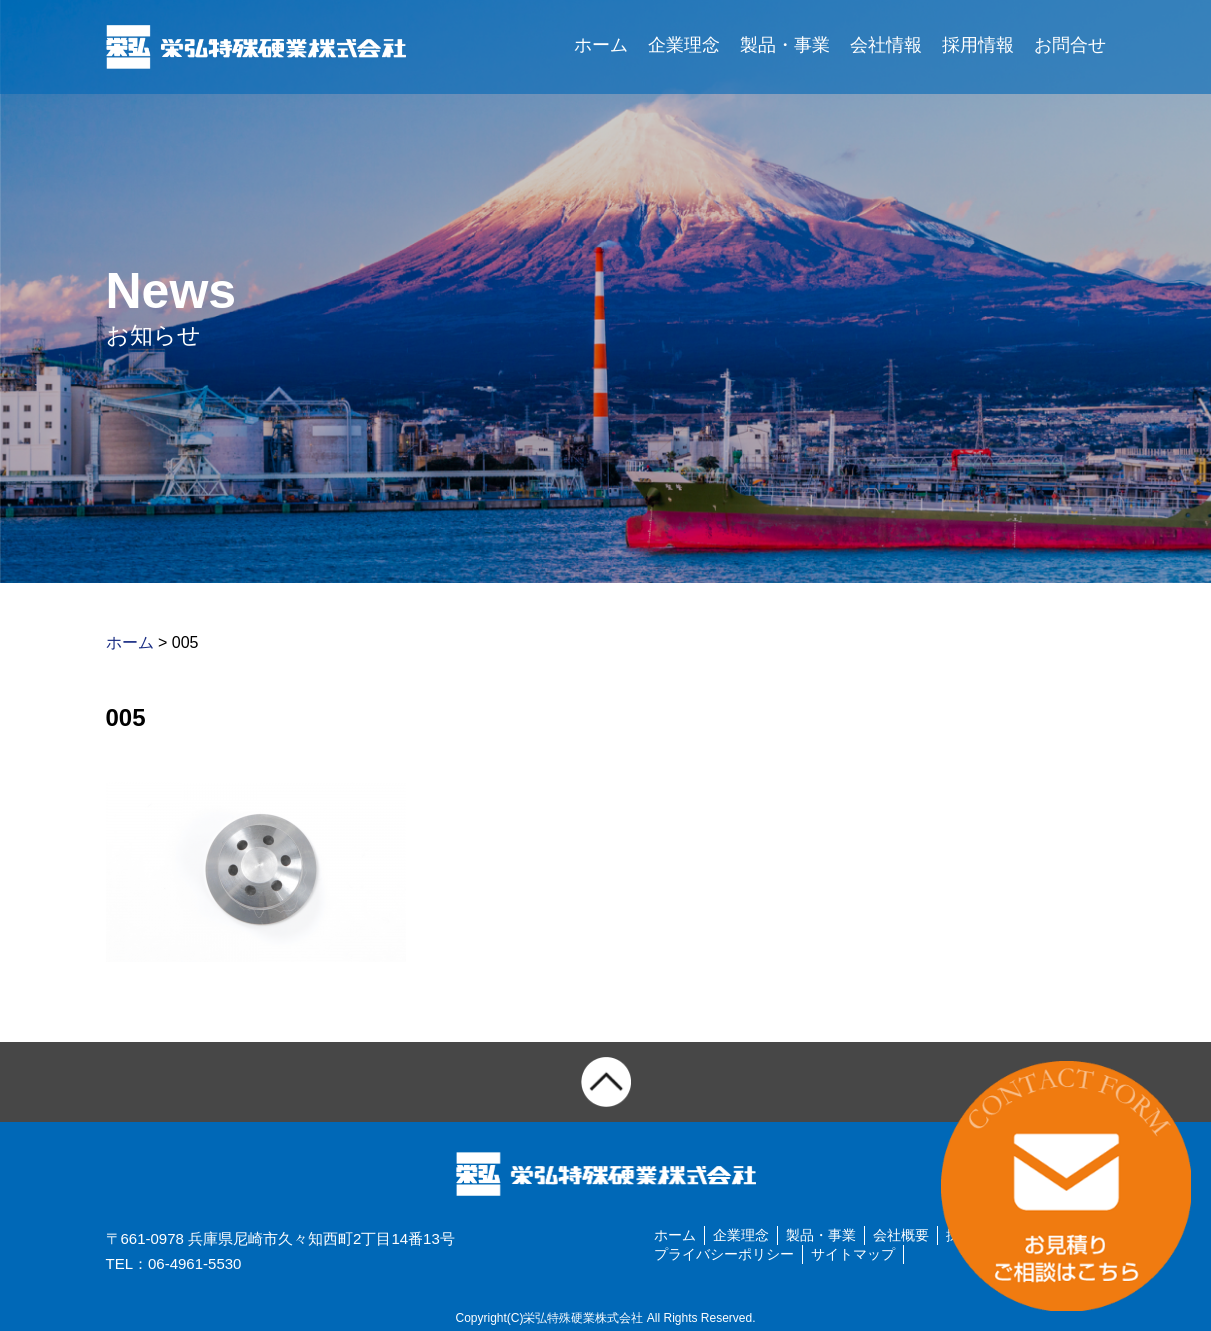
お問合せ (1070, 45)
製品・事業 (785, 45)
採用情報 (978, 45)
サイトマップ (853, 1254)
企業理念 (684, 45)
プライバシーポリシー (724, 1254)
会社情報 (886, 45)
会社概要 (901, 1235)
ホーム (601, 45)
